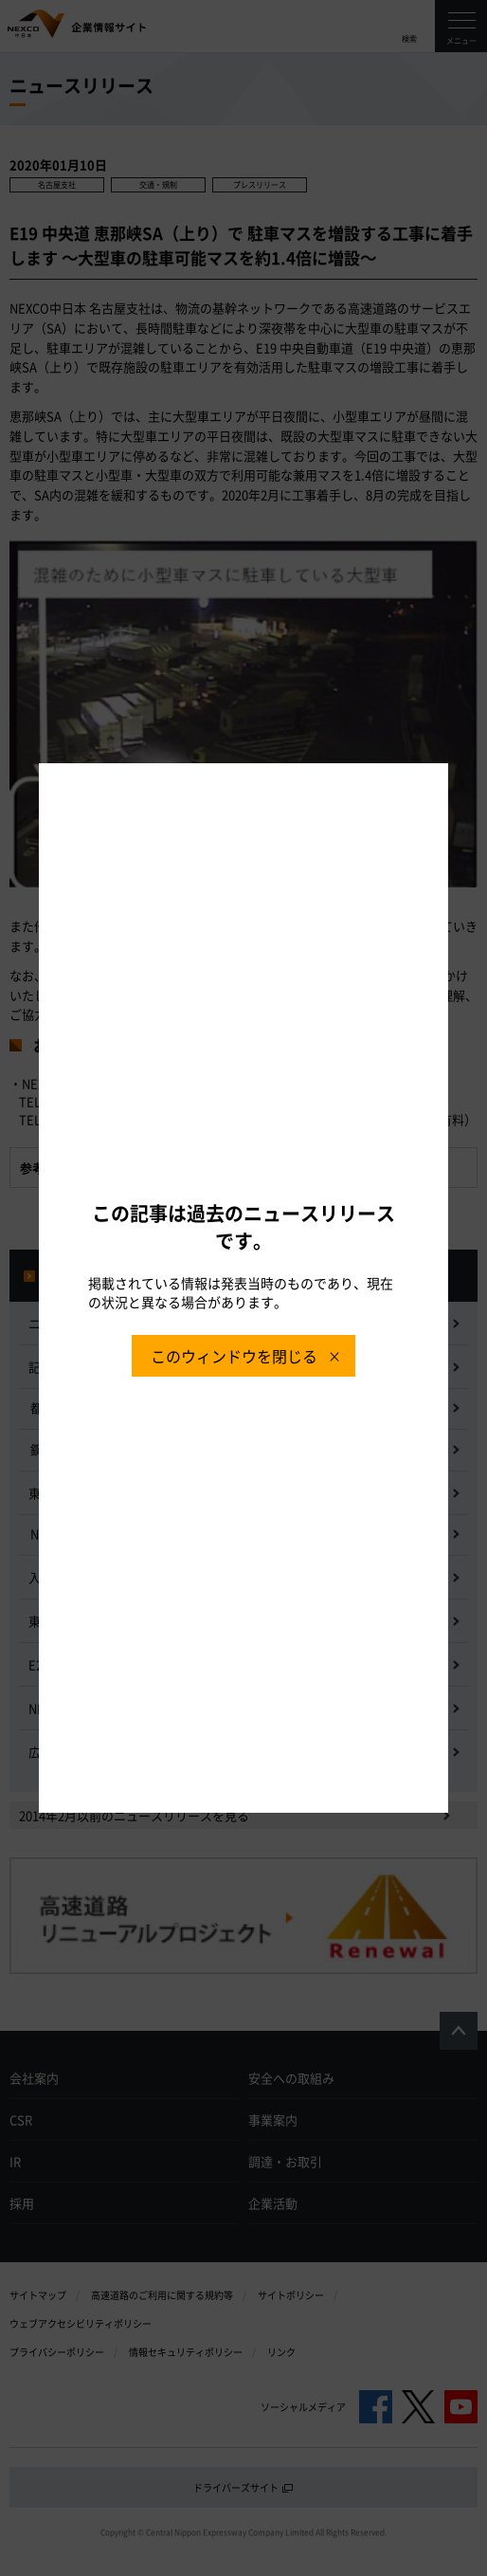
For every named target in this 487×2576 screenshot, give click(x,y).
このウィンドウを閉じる (234, 1355)
